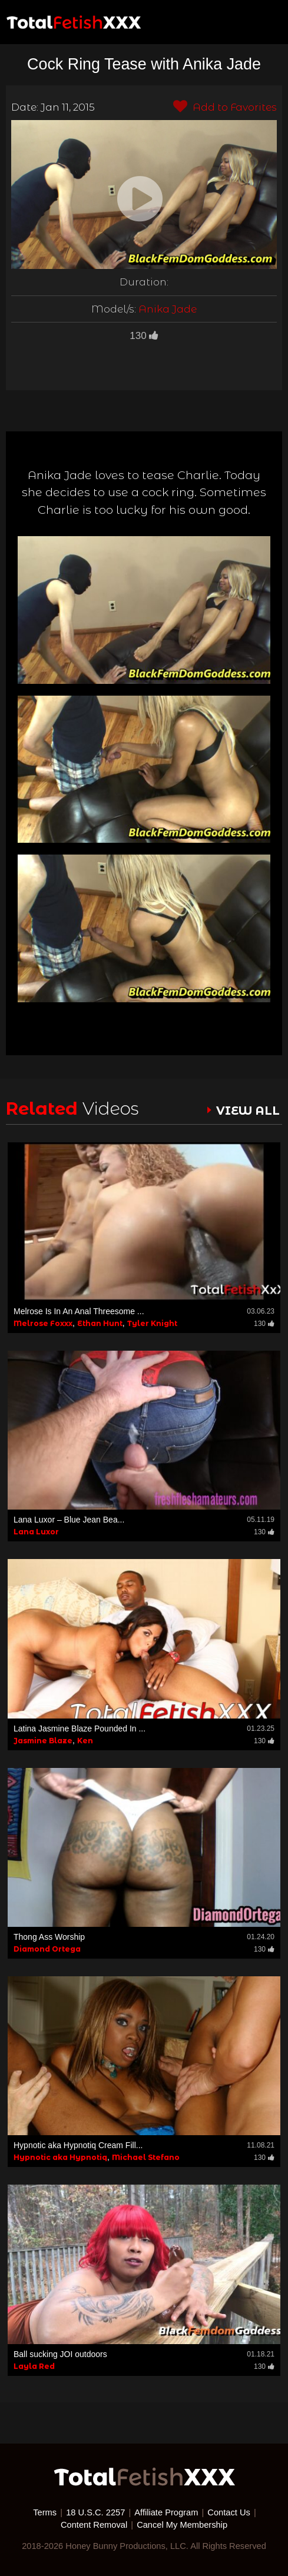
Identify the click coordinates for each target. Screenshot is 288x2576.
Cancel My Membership (182, 2525)
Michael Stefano (146, 2157)
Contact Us (228, 2512)
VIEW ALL (248, 1110)
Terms (45, 2512)
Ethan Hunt (100, 1323)
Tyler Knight (152, 1323)
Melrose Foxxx (43, 1323)
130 (144, 335)
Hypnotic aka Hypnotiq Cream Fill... (78, 2145)
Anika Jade (167, 309)
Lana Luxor (36, 1531)
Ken (85, 1740)
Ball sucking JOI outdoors (60, 2354)
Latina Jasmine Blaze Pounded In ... (79, 1728)
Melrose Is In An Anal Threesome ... (79, 1311)
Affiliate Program (166, 2512)
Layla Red (34, 2366)
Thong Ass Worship (49, 1937)
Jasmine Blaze (43, 1740)
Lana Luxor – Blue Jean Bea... (69, 1519)
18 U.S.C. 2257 (95, 2512)
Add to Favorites (225, 106)
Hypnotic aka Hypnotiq (60, 2157)
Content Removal (94, 2525)
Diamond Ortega (47, 1949)
